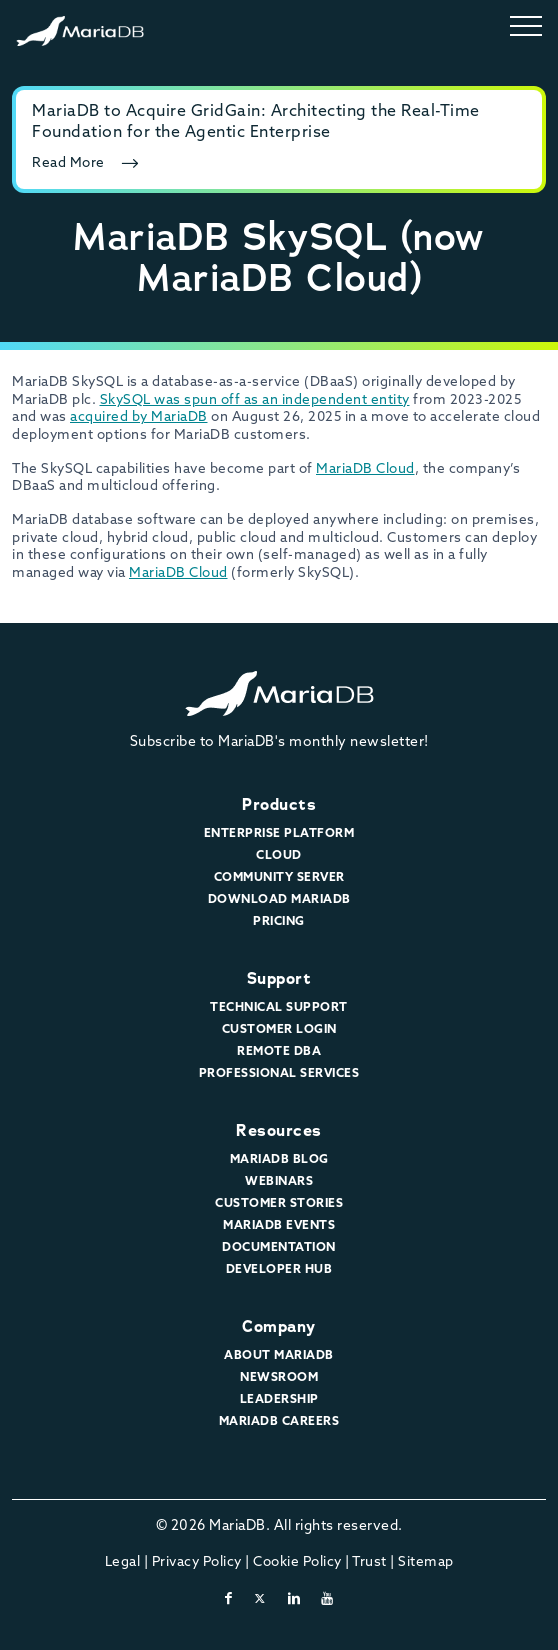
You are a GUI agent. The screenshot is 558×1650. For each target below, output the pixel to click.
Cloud (279, 856)
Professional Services (279, 1074)
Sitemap (426, 1562)
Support (279, 978)
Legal (123, 1562)
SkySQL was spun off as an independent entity (255, 400)
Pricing (279, 922)
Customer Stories (279, 1204)
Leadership (279, 1400)
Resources (279, 1130)
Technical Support (279, 1008)
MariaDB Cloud (365, 469)
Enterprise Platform (279, 834)
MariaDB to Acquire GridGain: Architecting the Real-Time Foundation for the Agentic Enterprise (256, 122)
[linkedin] (294, 1599)
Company (279, 1326)
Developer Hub (279, 1270)
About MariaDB (279, 1356)
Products (279, 804)
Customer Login (279, 1030)
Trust (369, 1562)
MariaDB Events (279, 1226)
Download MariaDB (279, 900)
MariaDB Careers (279, 1422)
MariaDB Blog (279, 1160)
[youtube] (327, 1599)
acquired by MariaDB (139, 417)
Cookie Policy (297, 1562)
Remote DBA (279, 1052)
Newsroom (279, 1378)
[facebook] (229, 1599)
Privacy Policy (197, 1562)
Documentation (279, 1248)
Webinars (279, 1182)
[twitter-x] (260, 1599)
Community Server (279, 878)
